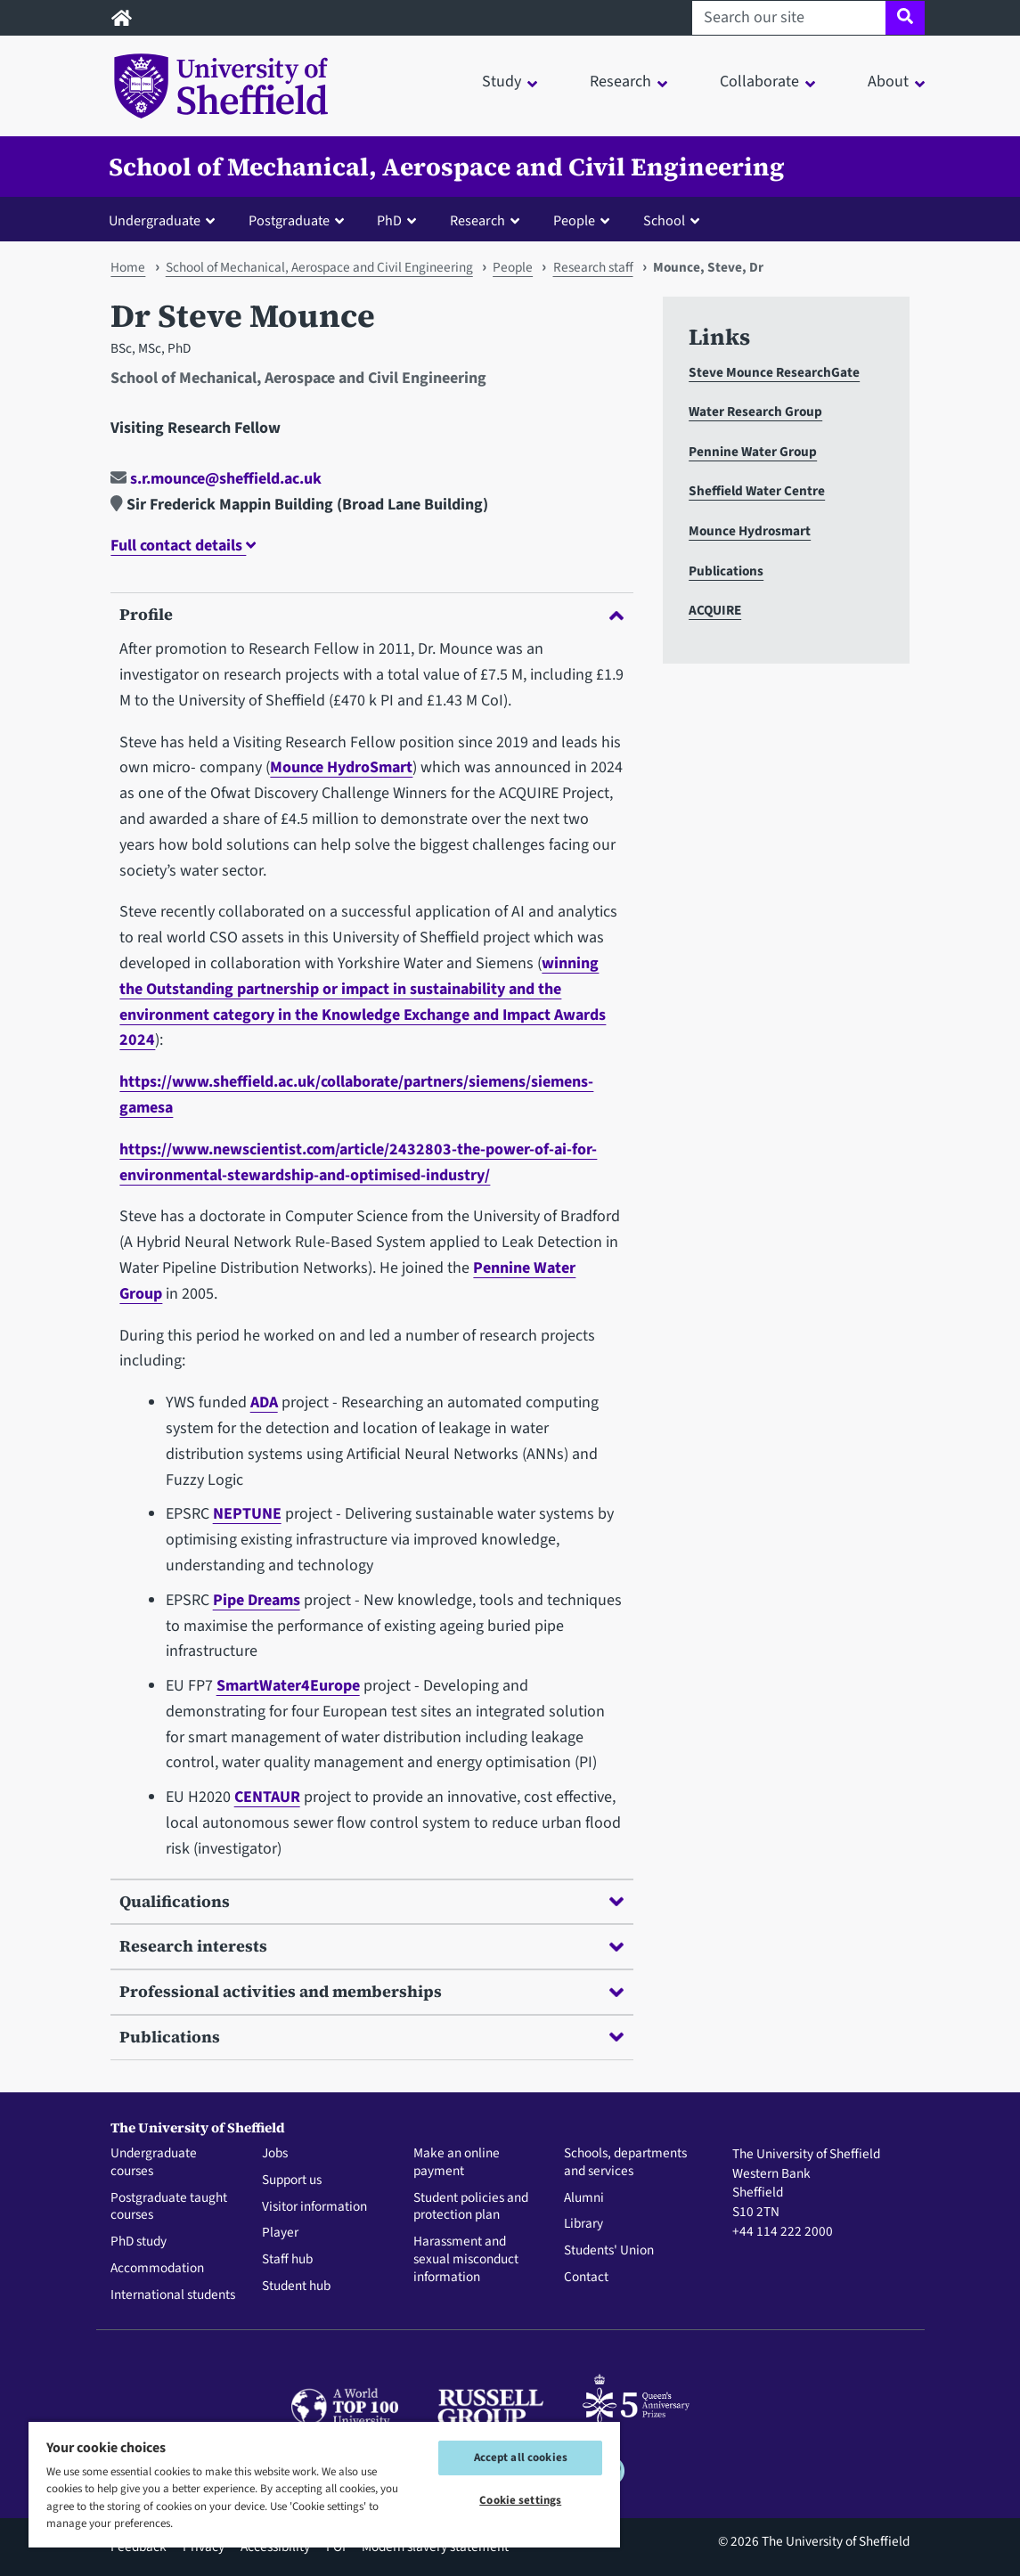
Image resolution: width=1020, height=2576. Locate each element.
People (513, 267)
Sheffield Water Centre (757, 491)
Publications (371, 2037)
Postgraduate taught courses (168, 2207)
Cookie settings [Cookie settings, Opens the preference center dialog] (520, 2500)
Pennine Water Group (753, 451)
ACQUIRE (715, 610)
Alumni (584, 2198)
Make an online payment (456, 2163)
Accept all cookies (520, 2458)
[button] (166, 220)
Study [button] (501, 81)
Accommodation (157, 2269)
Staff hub (287, 2260)
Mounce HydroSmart (341, 767)
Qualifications (371, 1901)
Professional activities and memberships (371, 1991)
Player (280, 2233)
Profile (371, 614)
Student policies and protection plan (470, 2207)
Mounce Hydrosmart (750, 531)
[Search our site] (788, 18)
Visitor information (314, 2207)
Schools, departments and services (625, 2163)
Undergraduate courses (153, 2163)
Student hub (296, 2286)
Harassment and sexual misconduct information (465, 2259)
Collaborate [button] (759, 81)
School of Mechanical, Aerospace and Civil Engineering (447, 166)
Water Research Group (755, 411)
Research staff (593, 267)
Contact (586, 2278)
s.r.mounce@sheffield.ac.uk (216, 479)
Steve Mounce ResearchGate (774, 372)
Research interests (371, 1946)
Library (583, 2224)
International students (172, 2295)
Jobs (275, 2154)
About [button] (888, 81)
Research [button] (620, 81)
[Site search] (904, 18)
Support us (292, 2180)
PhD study (138, 2242)
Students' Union (609, 2251)
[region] (324, 2483)
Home (127, 267)
